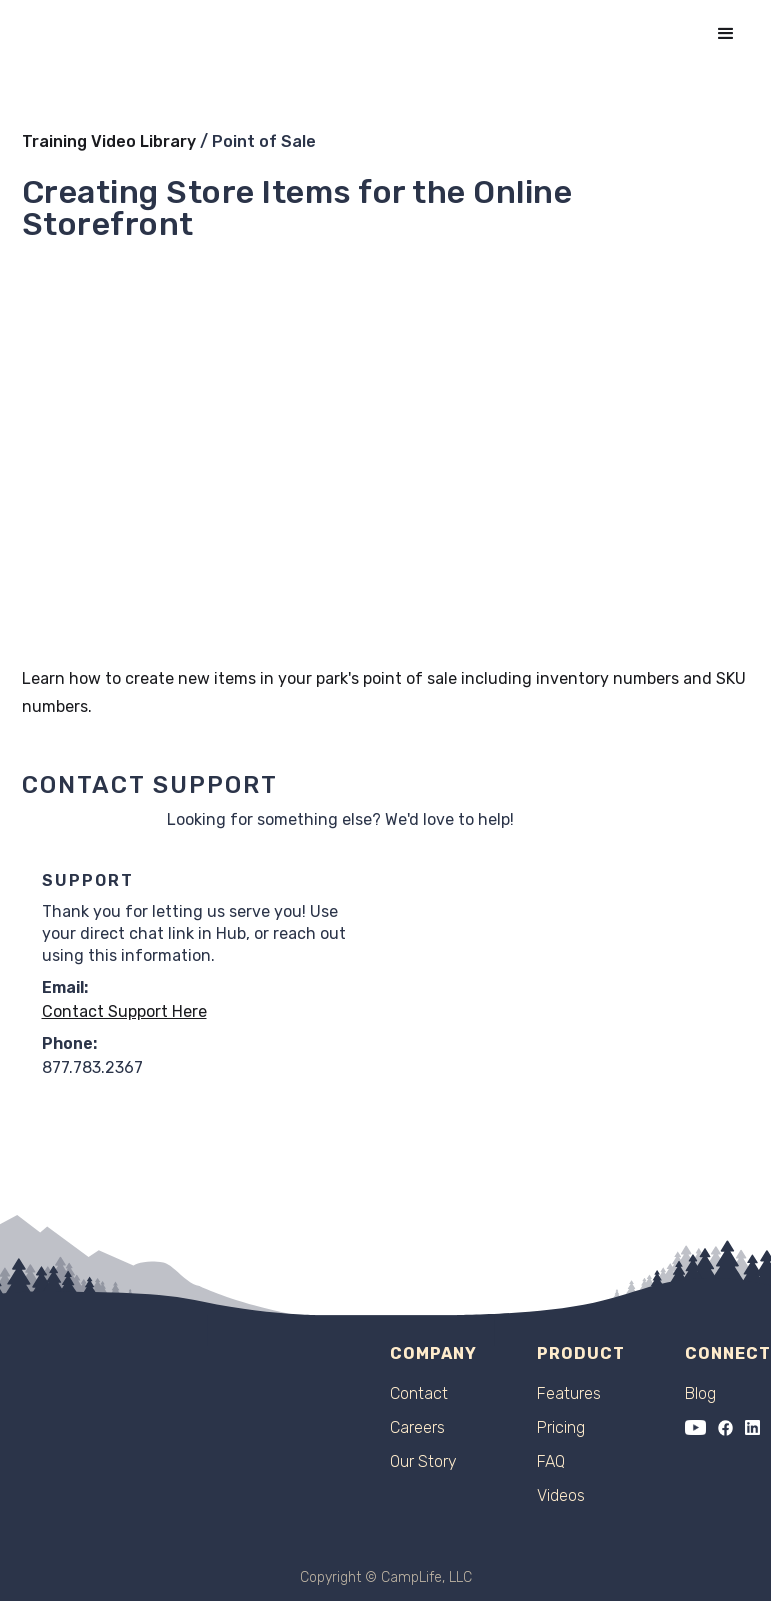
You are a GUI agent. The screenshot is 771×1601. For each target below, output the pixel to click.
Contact (419, 1394)
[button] (726, 34)
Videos (561, 1496)
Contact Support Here (124, 1011)
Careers (417, 1428)
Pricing (561, 1428)
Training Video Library (109, 141)
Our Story (423, 1462)
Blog (700, 1394)
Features (569, 1394)
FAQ (551, 1462)
